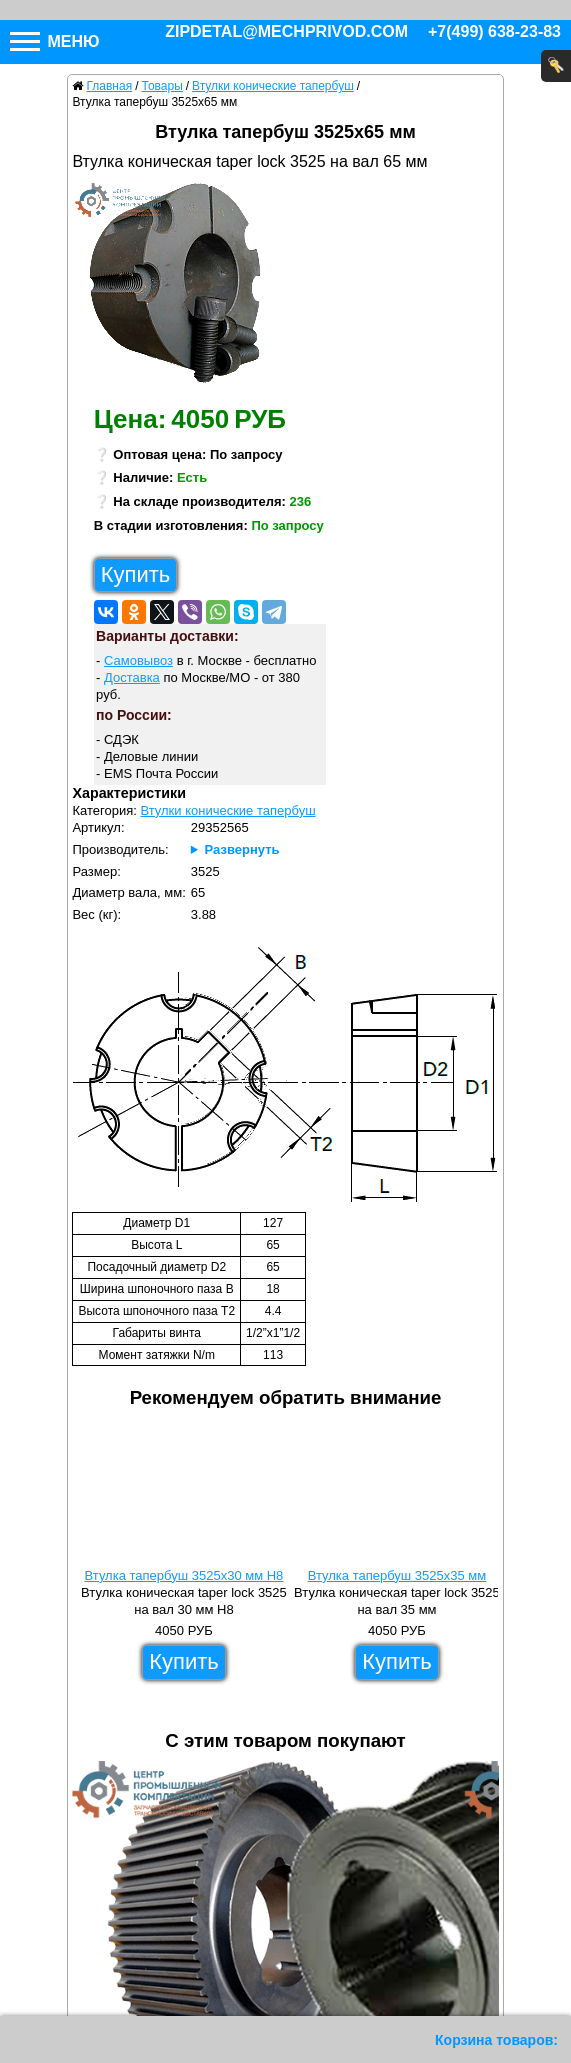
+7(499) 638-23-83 (494, 31)
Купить (136, 574)
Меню (55, 41)
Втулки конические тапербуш (227, 810)
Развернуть (242, 849)
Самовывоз (138, 660)
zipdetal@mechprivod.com (286, 31)
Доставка (132, 677)
